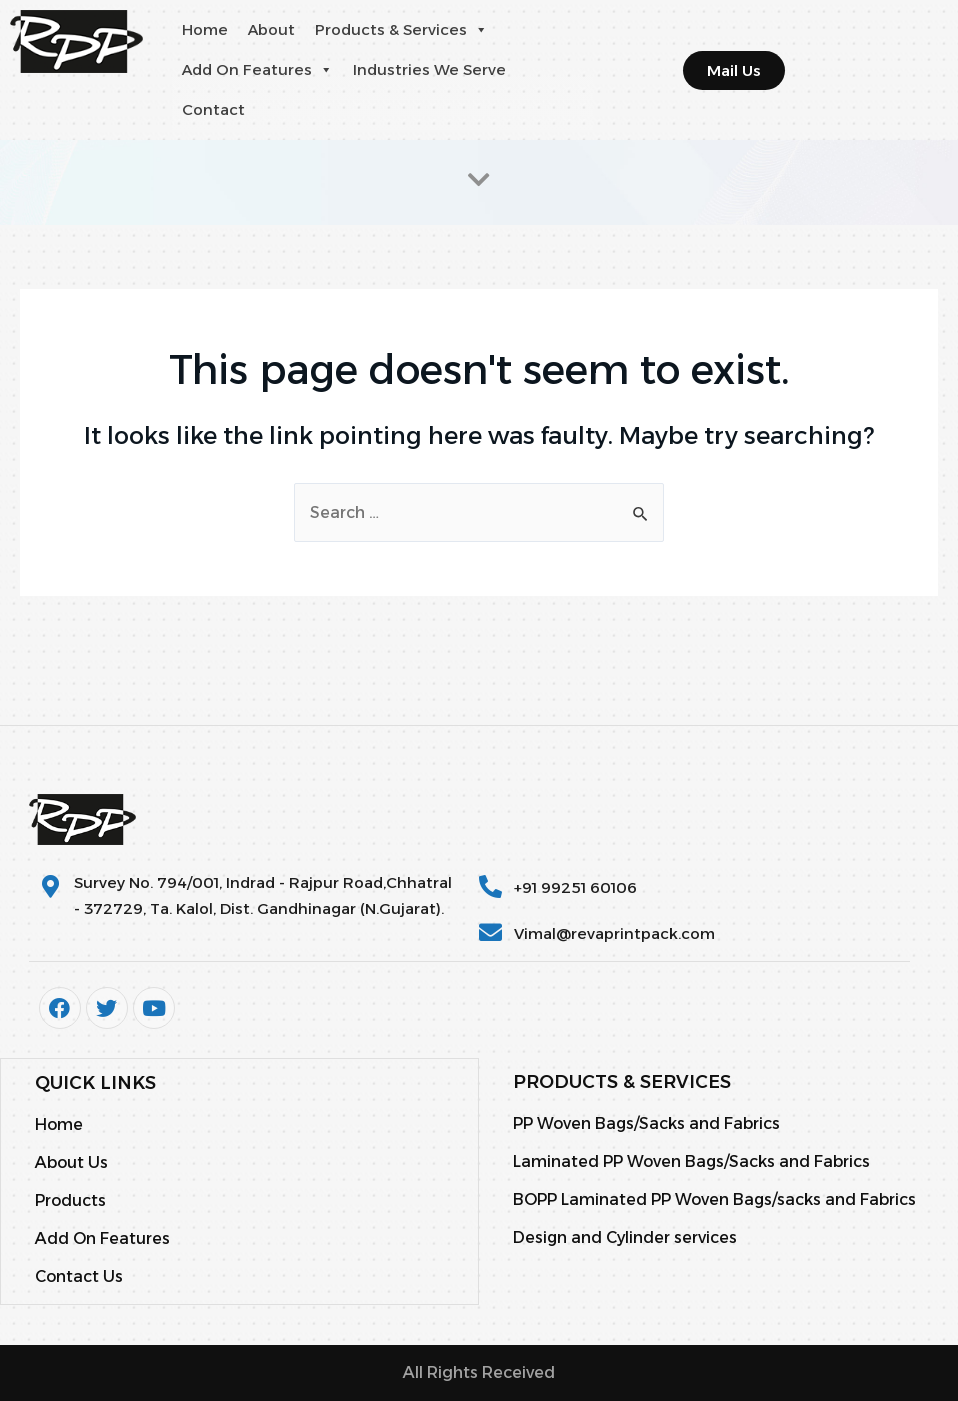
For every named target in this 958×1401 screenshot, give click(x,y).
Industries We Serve (429, 69)
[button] (480, 30)
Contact (213, 109)
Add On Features (257, 70)
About (271, 29)
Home (205, 29)
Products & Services (401, 30)
